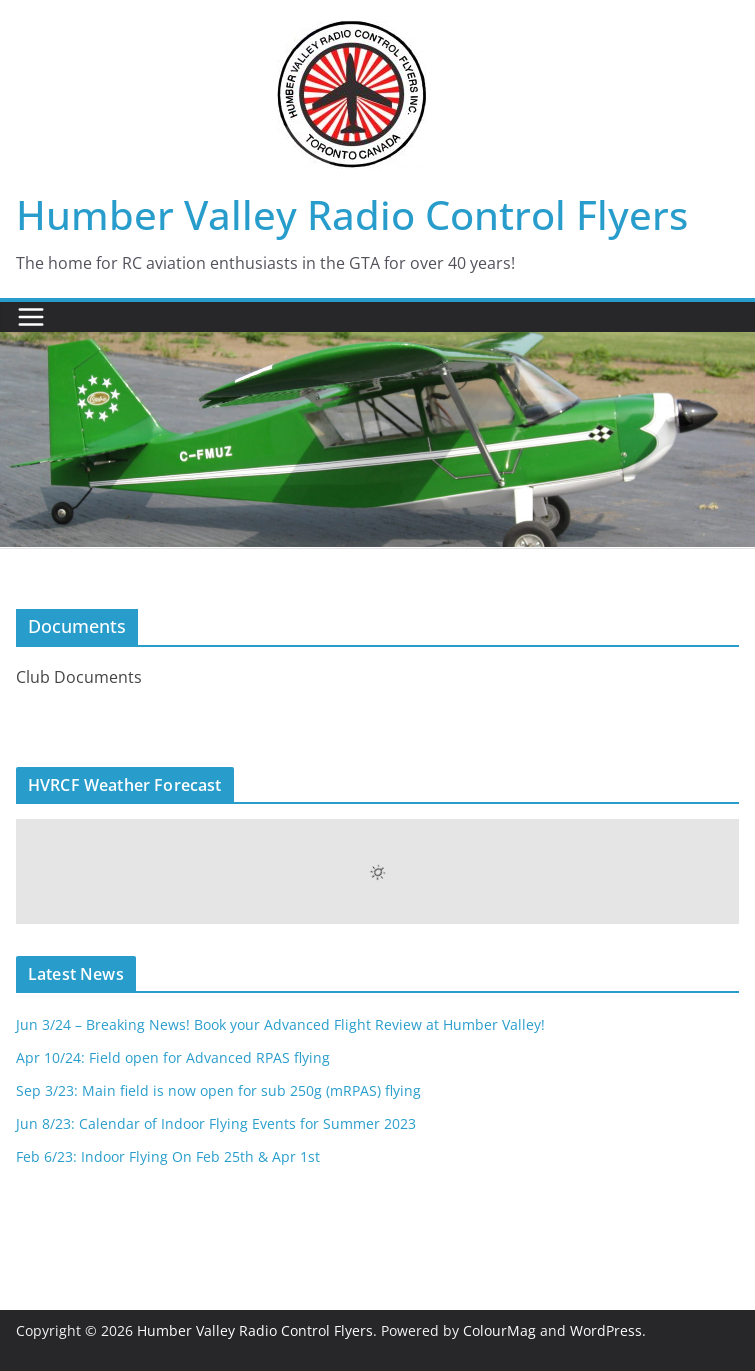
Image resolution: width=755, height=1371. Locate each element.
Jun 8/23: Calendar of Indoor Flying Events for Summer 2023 (216, 1123)
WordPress (606, 1330)
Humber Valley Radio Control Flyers (352, 214)
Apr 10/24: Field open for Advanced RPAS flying (173, 1057)
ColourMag (499, 1330)
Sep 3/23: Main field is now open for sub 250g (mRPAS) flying (218, 1090)
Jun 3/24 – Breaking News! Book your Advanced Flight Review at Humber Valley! (280, 1024)
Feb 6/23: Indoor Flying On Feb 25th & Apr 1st (168, 1156)
